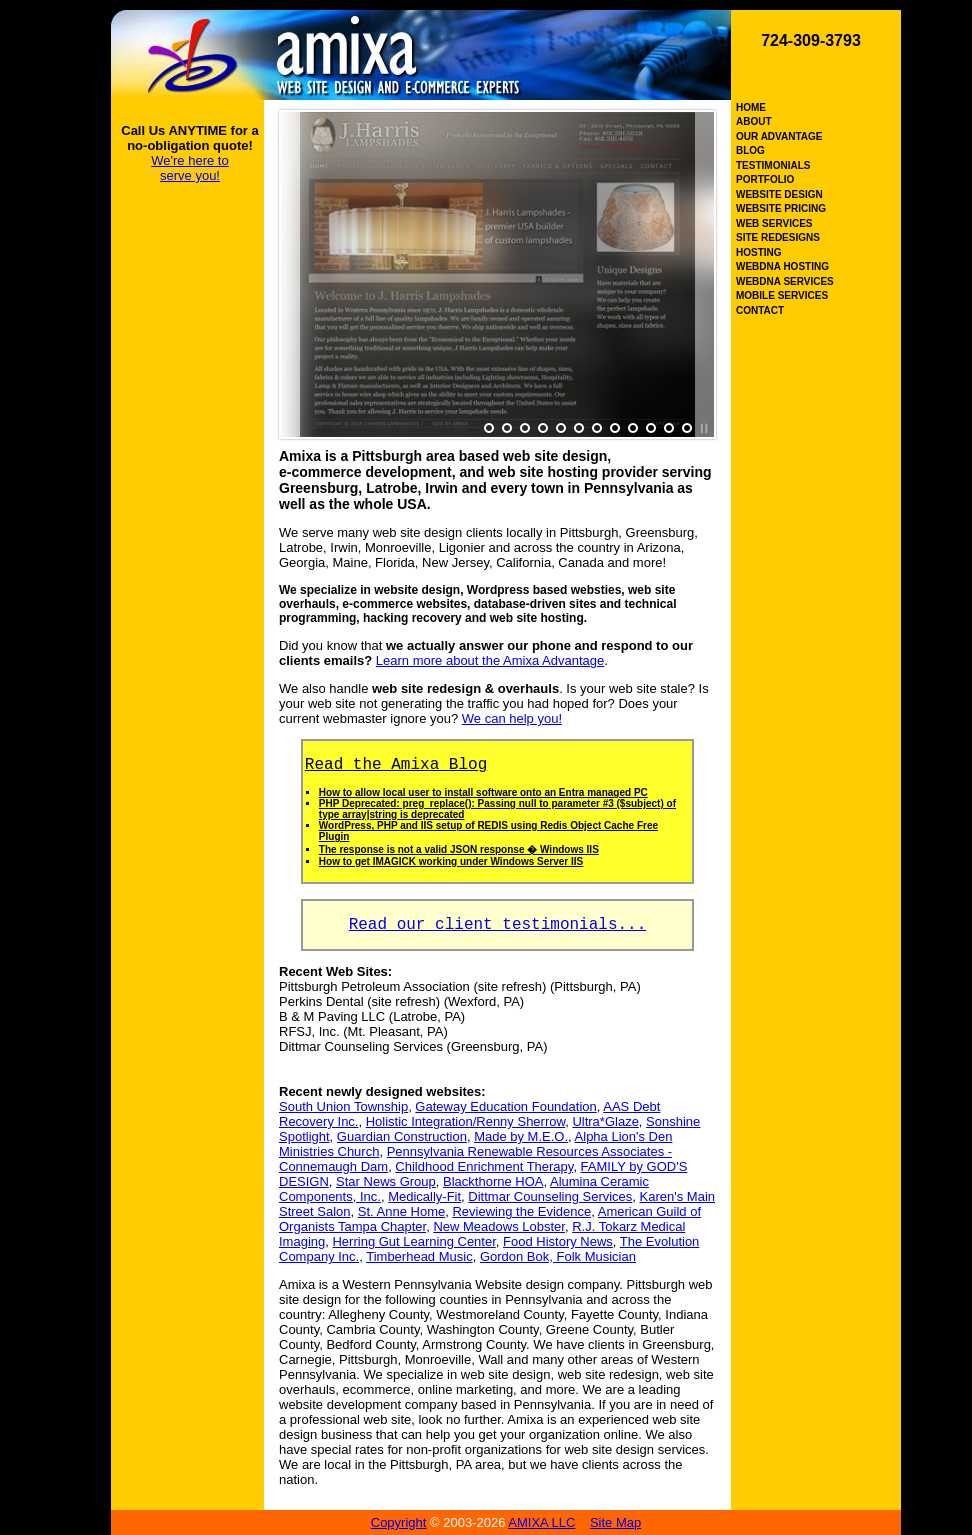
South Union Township (343, 1106)
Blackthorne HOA (493, 1181)
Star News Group (386, 1181)
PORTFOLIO (765, 179)
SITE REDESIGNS (778, 237)
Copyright (399, 1522)
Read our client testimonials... (498, 925)
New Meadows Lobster (499, 1226)
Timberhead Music (419, 1256)
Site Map (615, 1522)
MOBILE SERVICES (782, 295)
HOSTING (759, 252)
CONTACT (760, 310)
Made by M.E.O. (521, 1136)
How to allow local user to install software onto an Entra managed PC (483, 792)
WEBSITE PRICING (781, 208)
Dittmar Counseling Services (550, 1196)
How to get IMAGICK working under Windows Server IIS (451, 861)
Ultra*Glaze (605, 1121)
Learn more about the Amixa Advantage (490, 660)
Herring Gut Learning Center (413, 1241)
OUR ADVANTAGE (779, 136)
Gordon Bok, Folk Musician (558, 1256)
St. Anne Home (401, 1211)
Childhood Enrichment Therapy (484, 1166)
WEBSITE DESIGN (779, 194)
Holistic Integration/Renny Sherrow (465, 1121)
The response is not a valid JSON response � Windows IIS (459, 849)
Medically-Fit (424, 1196)
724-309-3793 (811, 40)
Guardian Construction (402, 1136)
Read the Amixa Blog (396, 765)
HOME (751, 107)
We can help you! (512, 718)
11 (669, 429)
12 (687, 429)
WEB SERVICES (774, 223)
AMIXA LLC (541, 1522)
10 (651, 429)
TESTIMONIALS (773, 165)
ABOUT (754, 121)
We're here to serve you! (189, 168)
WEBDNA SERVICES (785, 281)
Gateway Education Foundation (505, 1106)
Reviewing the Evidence (521, 1211)
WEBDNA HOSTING (782, 266)
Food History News (558, 1241)
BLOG (750, 150)
